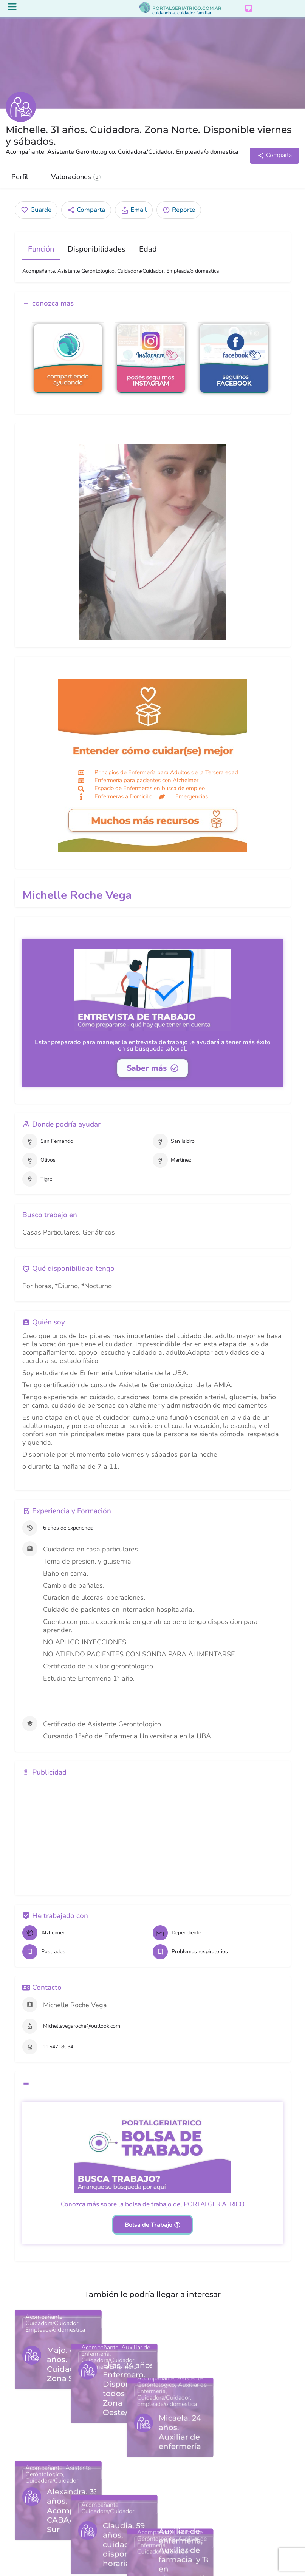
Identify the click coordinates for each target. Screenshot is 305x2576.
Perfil (19, 176)
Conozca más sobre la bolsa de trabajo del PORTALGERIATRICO (153, 2204)
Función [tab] (41, 249)
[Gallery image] (152, 542)
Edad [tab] (148, 249)
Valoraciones (76, 176)
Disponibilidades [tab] (96, 249)
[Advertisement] (152, 1835)
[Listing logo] (21, 107)
